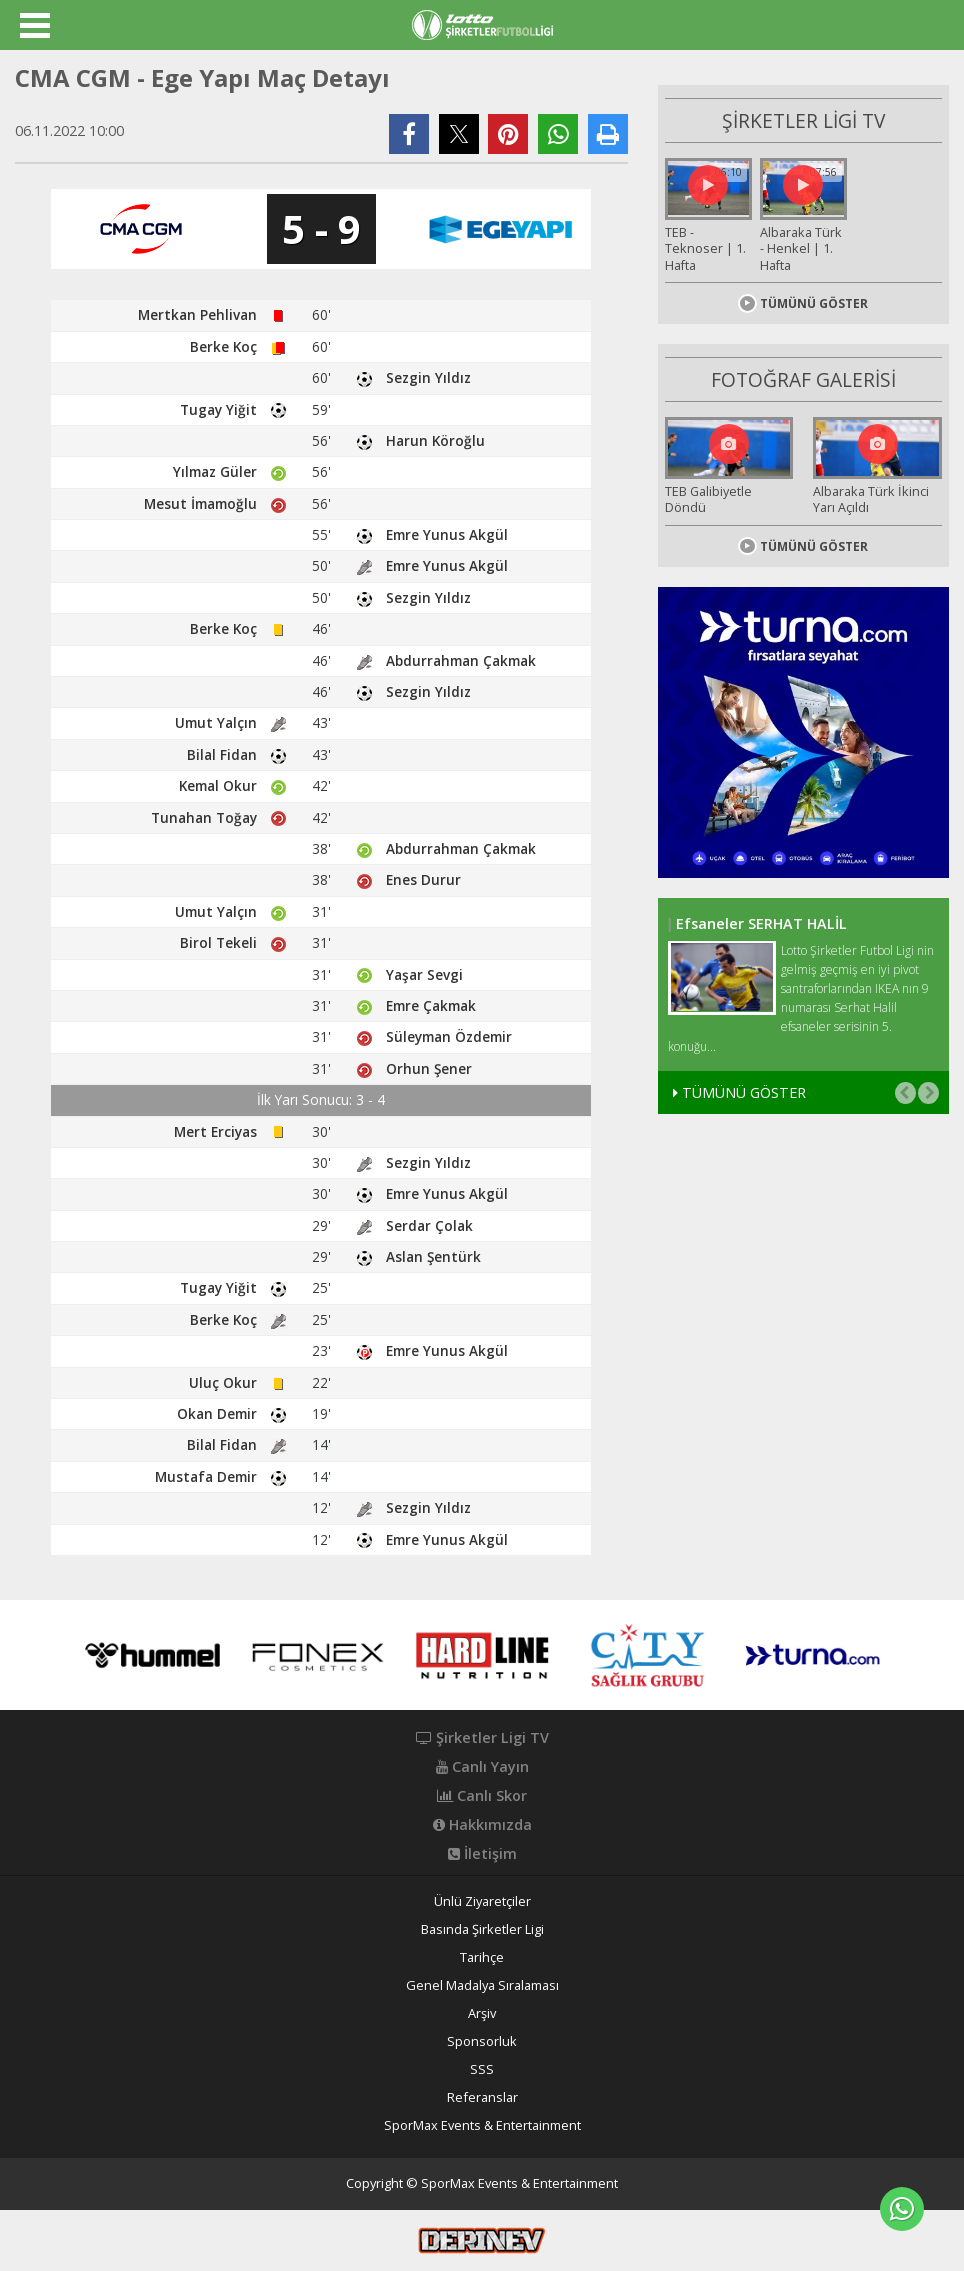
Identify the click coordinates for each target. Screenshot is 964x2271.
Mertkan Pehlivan (197, 314)
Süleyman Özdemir (449, 1036)
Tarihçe (482, 1957)
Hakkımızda (482, 1825)
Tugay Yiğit (218, 409)
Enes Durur (423, 879)
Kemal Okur (218, 785)
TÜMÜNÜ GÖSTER (803, 299)
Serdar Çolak (429, 1225)
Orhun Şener (429, 1068)
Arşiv (482, 2013)
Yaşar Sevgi (424, 974)
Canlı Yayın (482, 1767)
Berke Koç (223, 346)
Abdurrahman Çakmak (461, 660)
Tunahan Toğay (204, 817)
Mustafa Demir (206, 1476)
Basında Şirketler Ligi (482, 1929)
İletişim (482, 1854)
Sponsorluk (482, 2041)
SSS (482, 2069)
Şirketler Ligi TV (482, 1738)
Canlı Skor (482, 1796)
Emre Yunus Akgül (447, 534)
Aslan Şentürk (433, 1256)
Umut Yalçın (216, 722)
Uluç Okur (223, 1382)
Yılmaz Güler (215, 471)
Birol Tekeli (218, 942)
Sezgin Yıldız (428, 377)
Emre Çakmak (431, 1005)
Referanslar (482, 2097)
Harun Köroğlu (435, 440)
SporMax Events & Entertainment (482, 2125)
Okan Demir (217, 1413)
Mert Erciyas (215, 1131)
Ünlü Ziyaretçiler (482, 1901)
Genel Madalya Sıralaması (482, 1985)
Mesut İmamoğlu (200, 503)
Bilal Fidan (222, 754)
